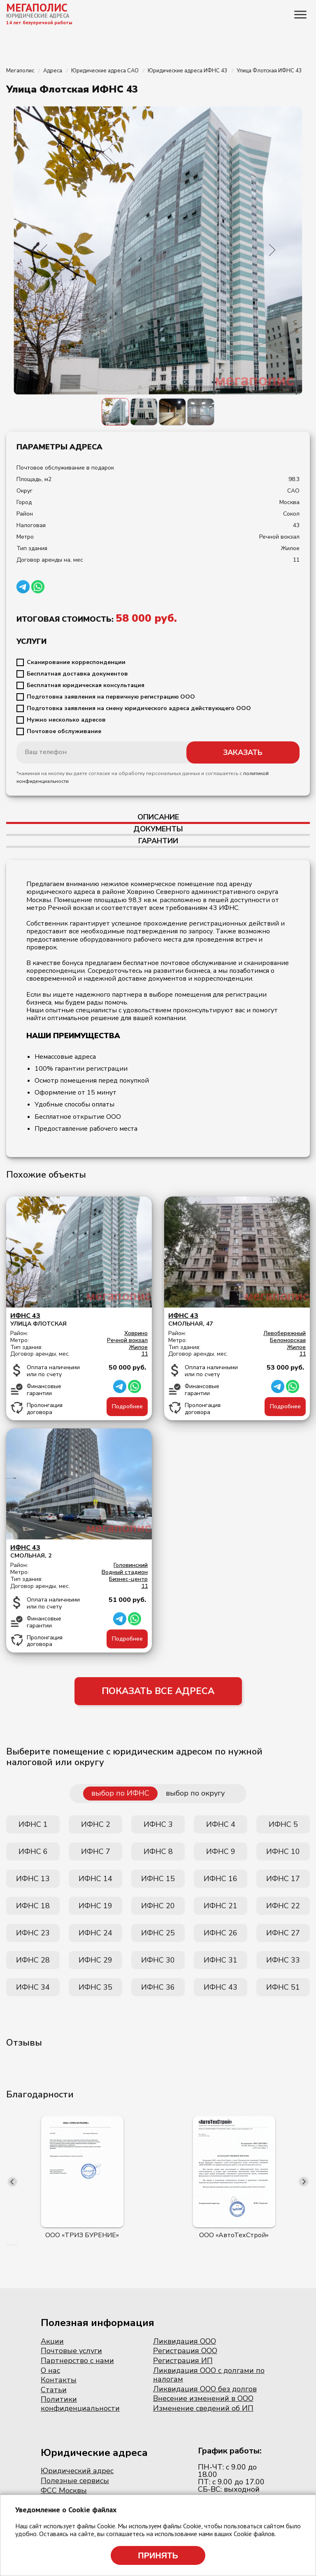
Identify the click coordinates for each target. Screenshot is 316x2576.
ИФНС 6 (33, 1851)
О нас (50, 2370)
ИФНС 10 (283, 1851)
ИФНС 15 (158, 1879)
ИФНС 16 (220, 1879)
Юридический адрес (77, 2471)
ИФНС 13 (33, 1879)
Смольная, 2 (79, 1552)
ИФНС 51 (283, 1987)
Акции (52, 2341)
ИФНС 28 (33, 1960)
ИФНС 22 (283, 1906)
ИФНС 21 (220, 1906)
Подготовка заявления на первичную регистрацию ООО (111, 697)
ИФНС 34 (33, 1987)
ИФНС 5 (283, 1824)
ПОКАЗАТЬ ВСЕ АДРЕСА (158, 1691)
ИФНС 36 (158, 1987)
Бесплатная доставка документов (77, 674)
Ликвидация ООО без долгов (205, 2389)
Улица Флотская (79, 1320)
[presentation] (12, 2182)
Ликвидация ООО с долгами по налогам (209, 2374)
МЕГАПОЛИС (36, 7)
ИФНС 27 (283, 1933)
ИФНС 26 (220, 1933)
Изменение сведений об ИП (203, 2408)
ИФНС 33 (283, 1960)
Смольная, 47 (237, 1320)
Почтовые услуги (71, 2351)
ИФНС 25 (158, 1933)
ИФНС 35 (95, 1987)
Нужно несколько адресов (66, 720)
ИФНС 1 (33, 1824)
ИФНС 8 (158, 1851)
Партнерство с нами (77, 2360)
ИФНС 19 (95, 1906)
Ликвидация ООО (184, 2341)
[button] (7, 2245)
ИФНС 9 (220, 1851)
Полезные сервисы (75, 2481)
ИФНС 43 (220, 1987)
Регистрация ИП (183, 2360)
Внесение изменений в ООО (203, 2398)
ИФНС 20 (158, 1906)
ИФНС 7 (95, 1851)
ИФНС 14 (95, 1879)
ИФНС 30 (158, 1960)
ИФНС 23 (33, 1933)
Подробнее (127, 1406)
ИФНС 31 (220, 1960)
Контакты (59, 2380)
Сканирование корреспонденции (76, 662)
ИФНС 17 (283, 1879)
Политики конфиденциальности (80, 2403)
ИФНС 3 (158, 1824)
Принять (158, 2555)
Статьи (54, 2390)
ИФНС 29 (95, 1960)
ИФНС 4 (220, 1824)
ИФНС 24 (95, 1933)
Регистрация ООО (185, 2351)
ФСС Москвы (64, 2490)
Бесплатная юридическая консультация (85, 685)
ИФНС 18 (33, 1906)
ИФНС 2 (95, 1824)
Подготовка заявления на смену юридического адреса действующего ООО (139, 708)
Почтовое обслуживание (64, 731)
